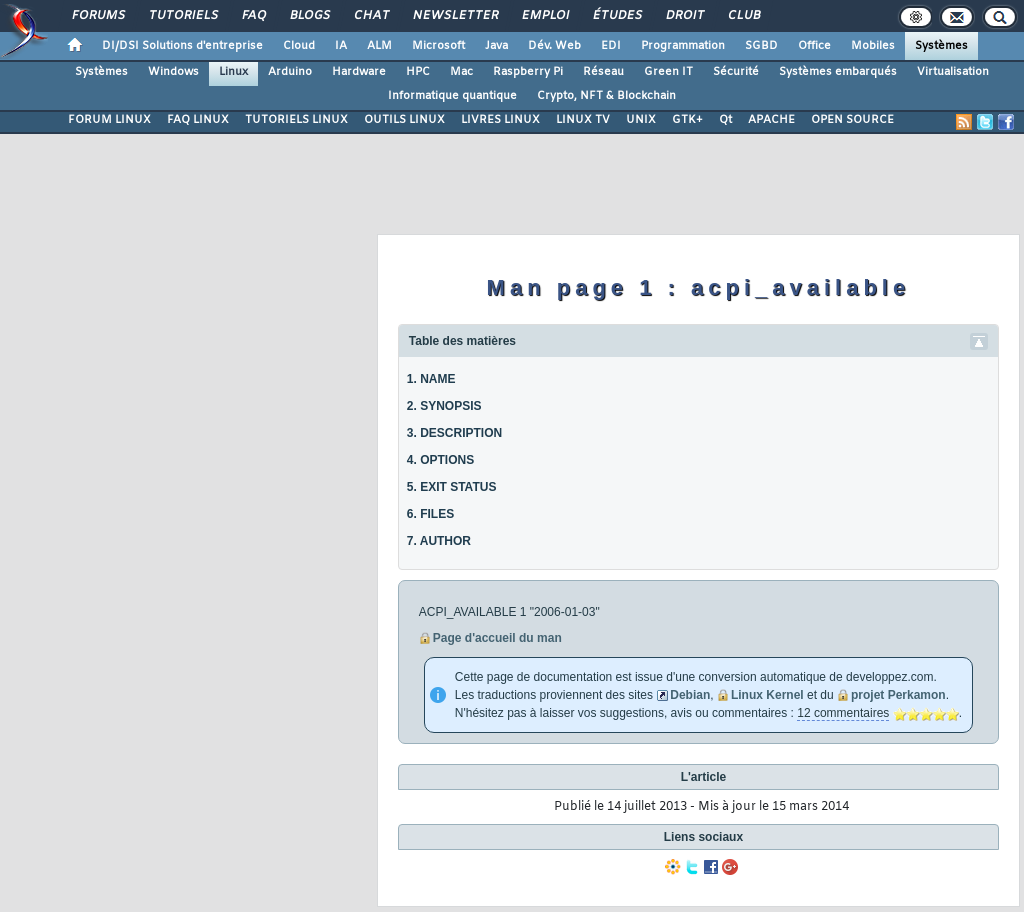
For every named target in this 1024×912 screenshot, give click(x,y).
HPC (418, 72)
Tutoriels (182, 16)
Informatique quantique (452, 96)
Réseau (603, 72)
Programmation (683, 46)
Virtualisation (953, 72)
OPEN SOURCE (852, 120)
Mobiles (873, 46)
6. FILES (430, 514)
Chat (370, 16)
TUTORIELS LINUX (296, 120)
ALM (379, 46)
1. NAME (431, 379)
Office (814, 46)
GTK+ (687, 120)
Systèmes (941, 46)
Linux (233, 72)
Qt (725, 120)
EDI (611, 46)
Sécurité (736, 72)
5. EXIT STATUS (452, 487)
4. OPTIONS (440, 460)
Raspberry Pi (528, 72)
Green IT (668, 72)
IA (341, 46)
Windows (173, 72)
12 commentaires (843, 713)
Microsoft (438, 46)
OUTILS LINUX (404, 120)
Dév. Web (554, 46)
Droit (684, 16)
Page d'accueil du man (497, 638)
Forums (97, 16)
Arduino (290, 72)
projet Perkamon (898, 695)
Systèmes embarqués (838, 72)
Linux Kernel (767, 695)
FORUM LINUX (109, 120)
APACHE (771, 120)
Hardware (359, 72)
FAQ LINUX (198, 120)
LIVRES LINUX (500, 120)
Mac (461, 72)
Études (616, 16)
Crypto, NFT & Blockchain (606, 96)
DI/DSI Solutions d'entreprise (182, 46)
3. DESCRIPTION (454, 433)
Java (496, 46)
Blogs (309, 16)
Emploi (544, 16)
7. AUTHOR (439, 541)
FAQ (253, 16)
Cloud (299, 46)
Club (743, 16)
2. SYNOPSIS (444, 406)
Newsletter (454, 16)
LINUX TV (583, 120)
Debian (690, 695)
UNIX (641, 120)
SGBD (761, 46)
